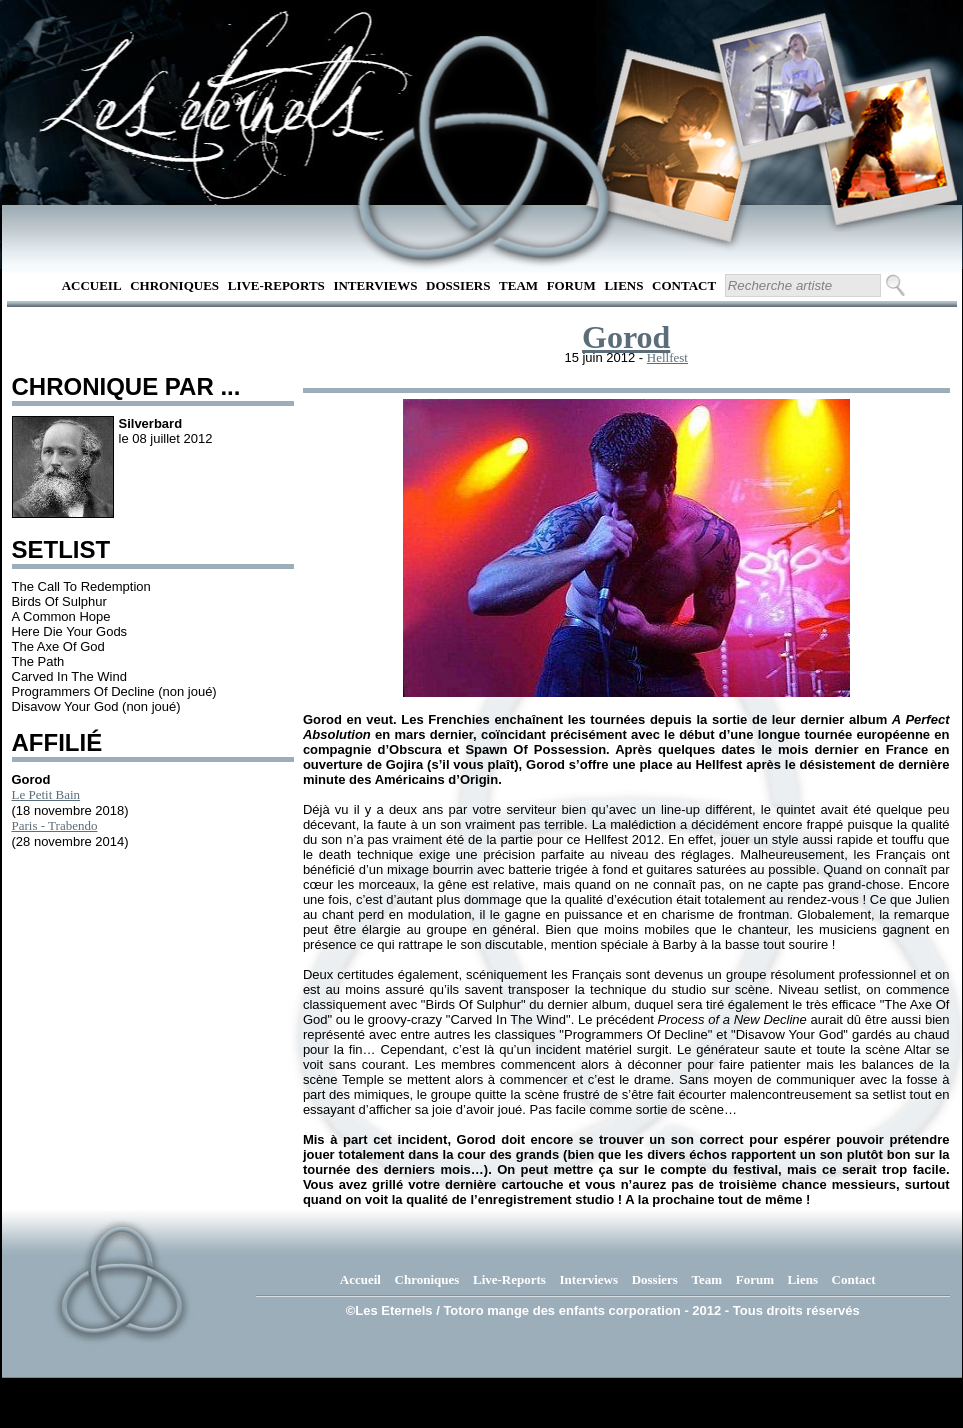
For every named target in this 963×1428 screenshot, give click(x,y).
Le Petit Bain (46, 794)
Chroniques (174, 285)
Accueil (92, 285)
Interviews (375, 285)
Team (518, 285)
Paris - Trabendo (55, 825)
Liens (623, 285)
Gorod (626, 337)
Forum (571, 285)
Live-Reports (276, 285)
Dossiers (458, 285)
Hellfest (667, 357)
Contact (684, 285)
